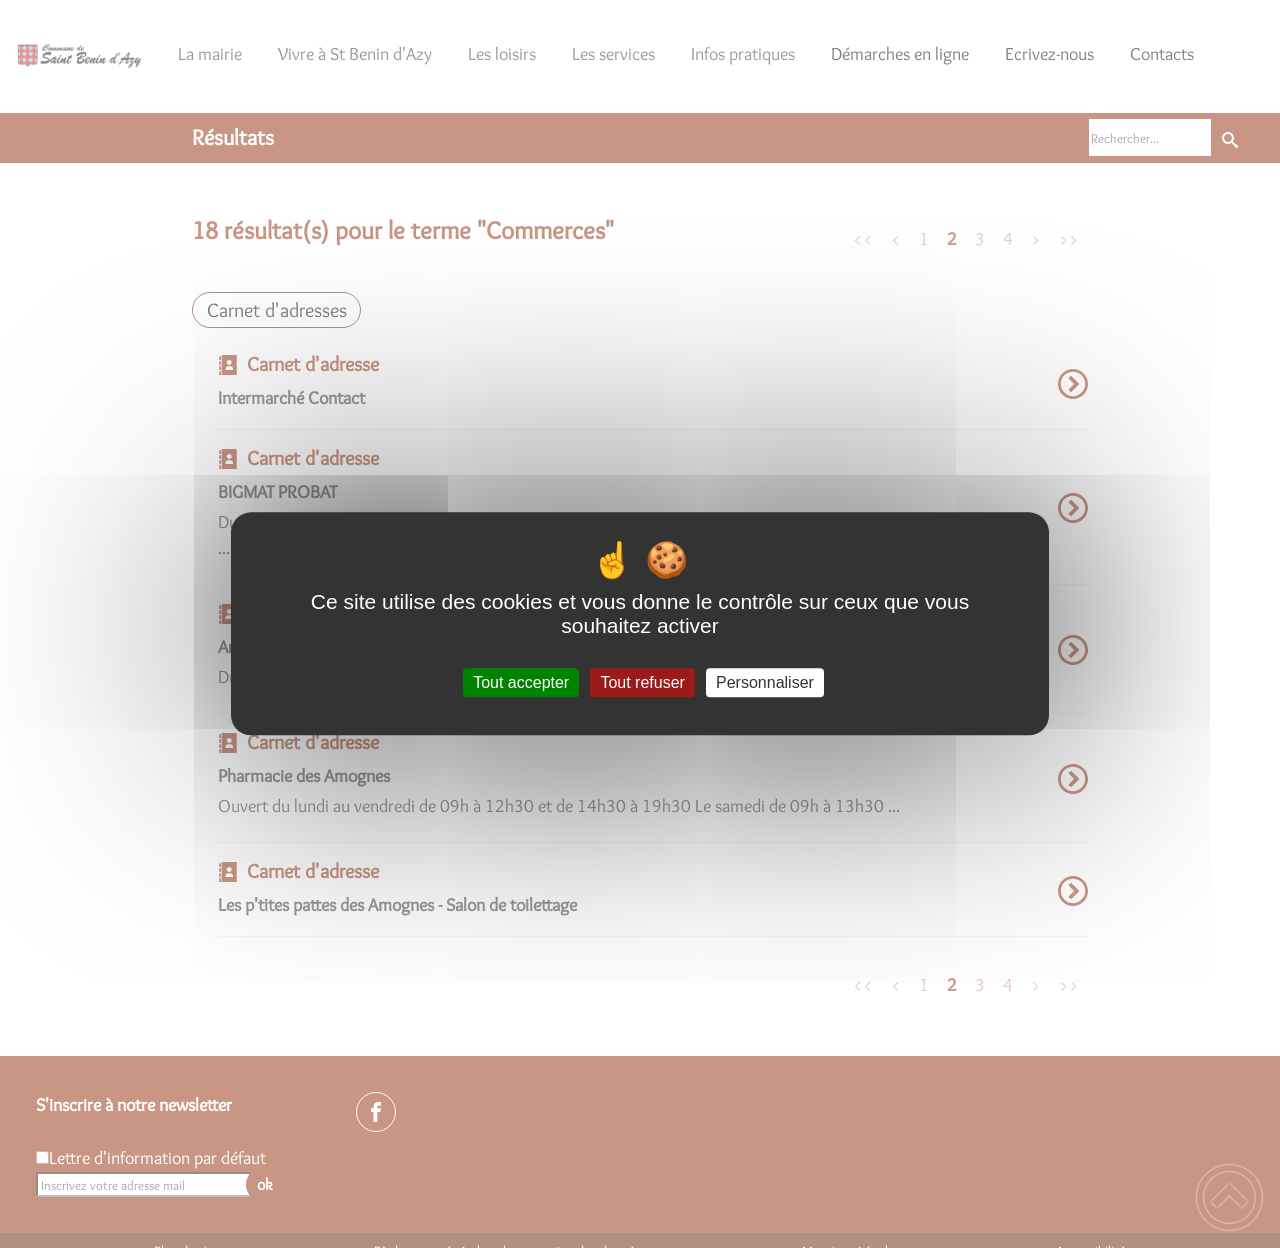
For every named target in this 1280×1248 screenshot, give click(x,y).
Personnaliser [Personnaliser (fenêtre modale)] (765, 682)
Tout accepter (521, 682)
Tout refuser (642, 682)
